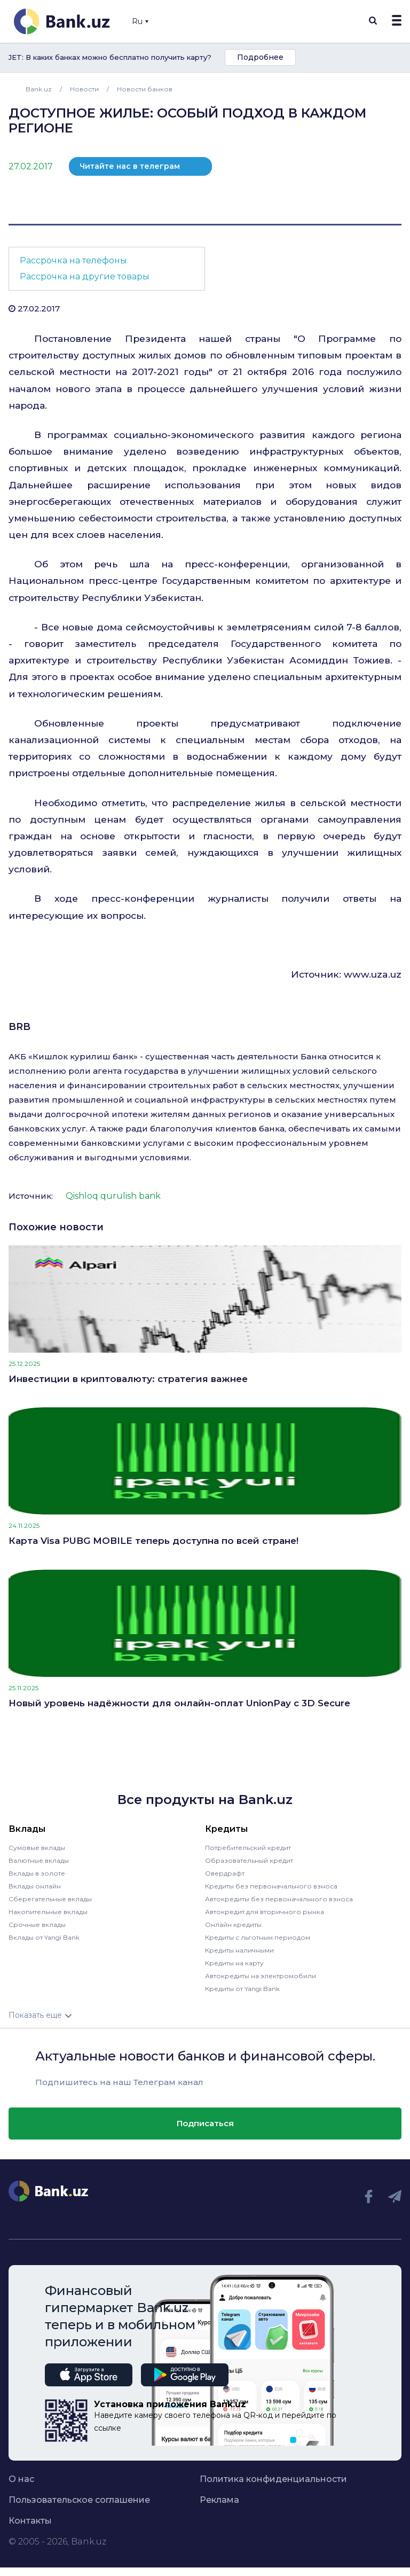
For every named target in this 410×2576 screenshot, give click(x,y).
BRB (19, 1027)
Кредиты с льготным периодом (257, 1937)
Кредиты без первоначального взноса (271, 1886)
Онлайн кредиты (233, 1925)
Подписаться (205, 2123)
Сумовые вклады (37, 1848)
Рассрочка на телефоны (73, 260)
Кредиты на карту (234, 1963)
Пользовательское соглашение (79, 2500)
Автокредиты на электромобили (260, 1976)
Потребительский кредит (248, 1848)
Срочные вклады (37, 1925)
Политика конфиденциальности (273, 2479)
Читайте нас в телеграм (130, 166)
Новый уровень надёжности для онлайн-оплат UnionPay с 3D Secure (179, 1703)
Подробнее (260, 57)
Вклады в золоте (37, 1873)
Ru (140, 21)
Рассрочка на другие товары (84, 276)
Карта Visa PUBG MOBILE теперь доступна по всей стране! (153, 1540)
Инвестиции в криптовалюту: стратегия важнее (128, 1378)
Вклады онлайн (35, 1886)
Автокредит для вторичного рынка (264, 1912)
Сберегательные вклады (50, 1899)
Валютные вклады (39, 1860)
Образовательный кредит (249, 1860)
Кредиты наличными (239, 1950)
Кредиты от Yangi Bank (242, 1989)
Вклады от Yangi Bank (44, 1937)
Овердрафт (225, 1873)
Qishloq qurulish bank (113, 1196)
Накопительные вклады (48, 1912)
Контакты (30, 2521)
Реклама (219, 2500)
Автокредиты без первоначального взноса (279, 1899)
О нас (21, 2479)
